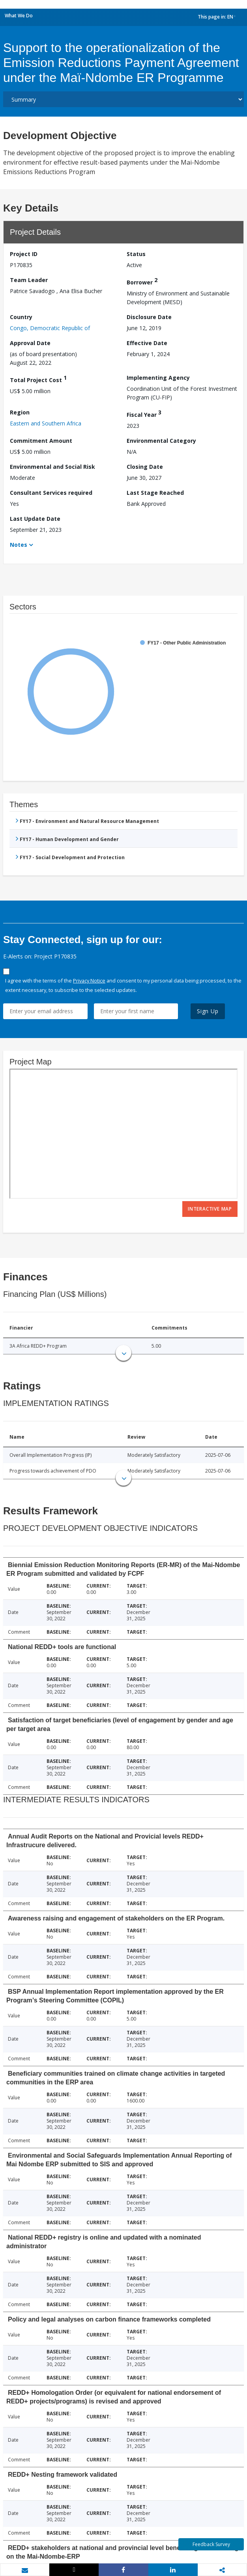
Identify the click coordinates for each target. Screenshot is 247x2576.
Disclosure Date (149, 317)
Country (21, 317)
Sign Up (208, 1011)
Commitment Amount (41, 440)
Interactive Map (210, 1208)
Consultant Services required (51, 492)
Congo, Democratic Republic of (50, 328)
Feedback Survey (211, 2544)
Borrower (142, 281)
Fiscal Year (144, 413)
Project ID (23, 254)
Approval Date (30, 343)
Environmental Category (161, 440)
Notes (18, 544)
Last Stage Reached (155, 492)
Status (136, 254)
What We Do (19, 15)
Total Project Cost (38, 379)
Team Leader (29, 280)
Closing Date (145, 466)
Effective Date (147, 343)
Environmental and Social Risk (52, 466)
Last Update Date (35, 518)
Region (20, 412)
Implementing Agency (158, 377)
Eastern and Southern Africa (45, 423)
